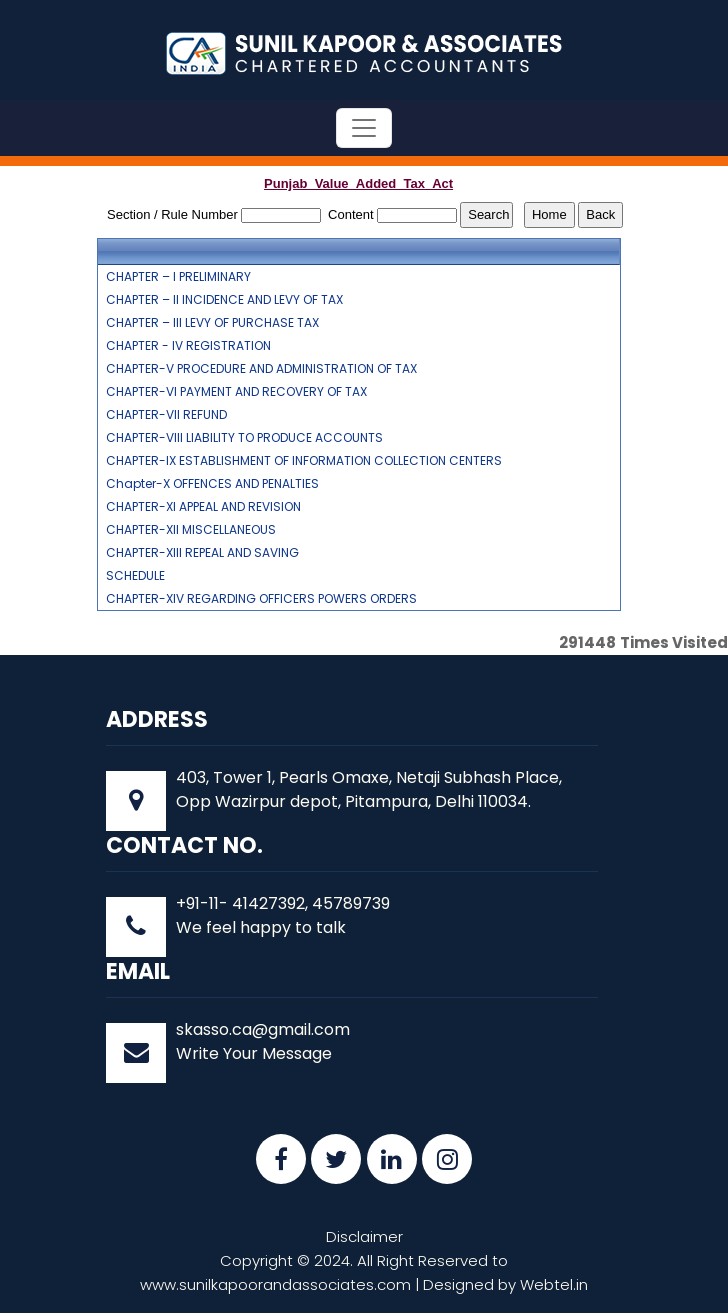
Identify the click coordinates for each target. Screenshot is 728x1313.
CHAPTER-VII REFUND (166, 415)
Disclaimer (364, 1236)
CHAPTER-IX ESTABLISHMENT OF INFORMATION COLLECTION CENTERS (304, 461)
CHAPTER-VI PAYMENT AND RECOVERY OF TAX (236, 392)
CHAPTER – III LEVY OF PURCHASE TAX (212, 323)
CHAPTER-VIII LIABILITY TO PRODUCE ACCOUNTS (244, 438)
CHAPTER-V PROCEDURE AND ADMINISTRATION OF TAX (261, 369)
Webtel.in (554, 1284)
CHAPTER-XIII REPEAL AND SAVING (202, 553)
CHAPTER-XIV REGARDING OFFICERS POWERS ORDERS (261, 599)
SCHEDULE (135, 576)
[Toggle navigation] (364, 128)
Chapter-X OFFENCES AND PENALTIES (212, 484)
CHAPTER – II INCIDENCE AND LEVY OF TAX (224, 300)
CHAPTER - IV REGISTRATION (188, 346)
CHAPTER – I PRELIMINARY (178, 277)
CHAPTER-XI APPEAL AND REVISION (203, 507)
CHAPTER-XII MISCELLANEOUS (191, 530)
